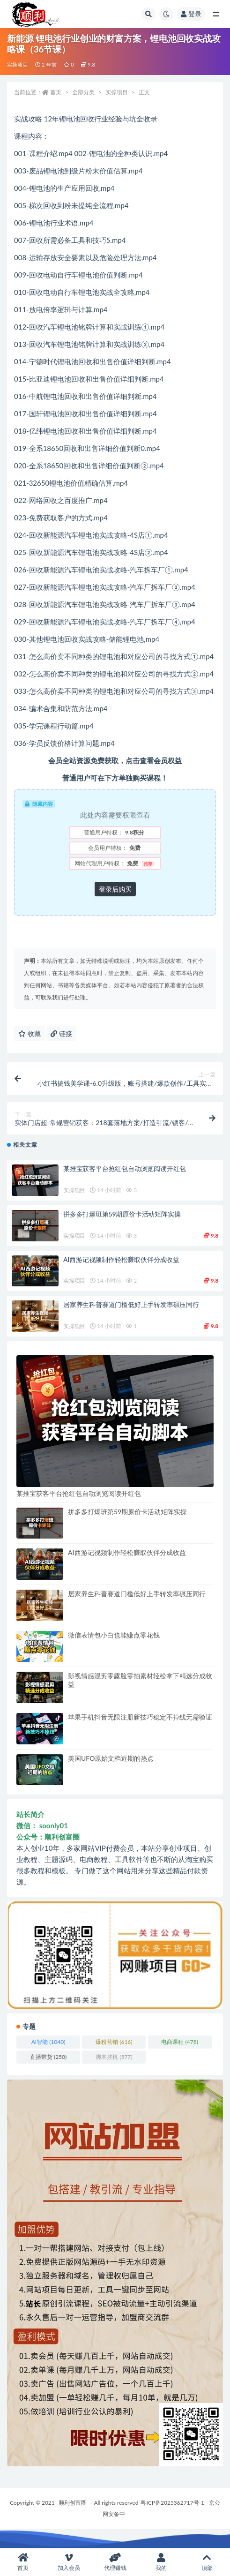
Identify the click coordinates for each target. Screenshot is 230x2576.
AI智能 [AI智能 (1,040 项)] (48, 2041)
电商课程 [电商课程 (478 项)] (179, 2041)
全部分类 (83, 92)
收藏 (29, 1033)
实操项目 (17, 64)
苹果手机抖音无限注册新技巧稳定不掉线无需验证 (140, 1717)
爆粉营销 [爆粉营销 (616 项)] (114, 2041)
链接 (61, 1033)
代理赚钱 (115, 2562)
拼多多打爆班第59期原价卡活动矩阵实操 (121, 1214)
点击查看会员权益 (154, 760)
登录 (191, 14)
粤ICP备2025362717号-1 (172, 2502)
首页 (55, 92)
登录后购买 (115, 889)
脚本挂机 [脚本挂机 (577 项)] (114, 2056)
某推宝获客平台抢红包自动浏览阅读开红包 (124, 1168)
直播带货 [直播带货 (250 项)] (48, 2056)
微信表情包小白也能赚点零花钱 (114, 1635)
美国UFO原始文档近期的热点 (111, 1758)
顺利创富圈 (73, 2502)
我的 (161, 2562)
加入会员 (69, 2562)
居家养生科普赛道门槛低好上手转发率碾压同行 (131, 1304)
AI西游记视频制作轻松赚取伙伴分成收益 (121, 1259)
